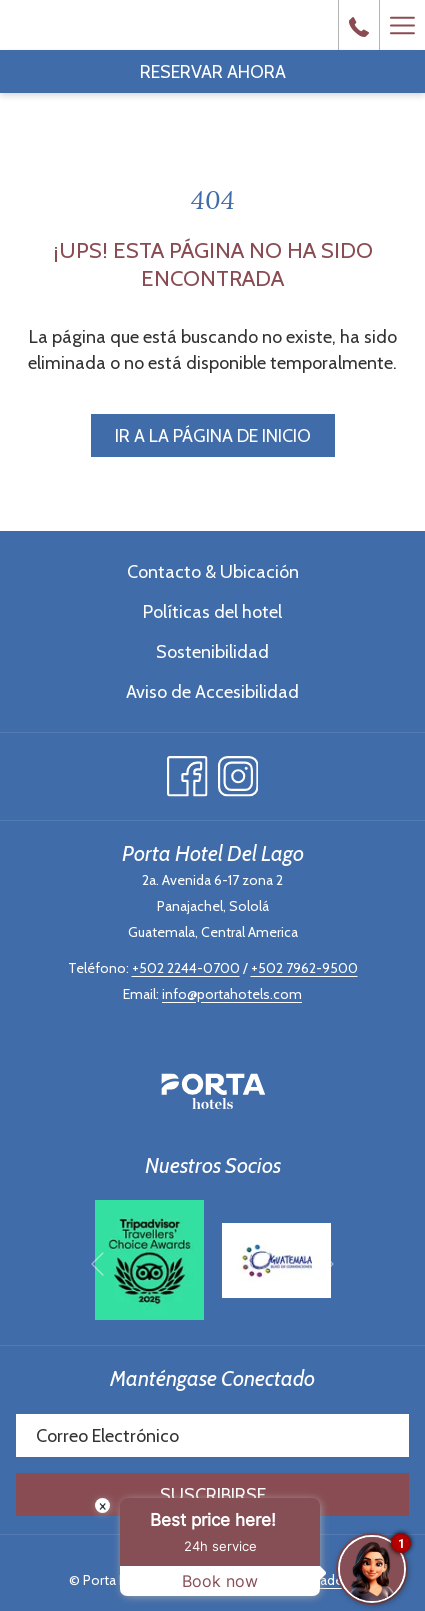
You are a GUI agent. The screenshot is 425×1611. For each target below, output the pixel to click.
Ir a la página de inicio (213, 436)
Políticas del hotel (212, 612)
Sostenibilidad (212, 652)
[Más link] (402, 25)
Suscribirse (213, 1495)
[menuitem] (212, 571)
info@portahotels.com (232, 994)
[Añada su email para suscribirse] (212, 1435)
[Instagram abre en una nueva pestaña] (238, 771)
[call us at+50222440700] (359, 25)
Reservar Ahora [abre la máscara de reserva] (213, 72)
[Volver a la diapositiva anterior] (97, 1263)
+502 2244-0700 (186, 968)
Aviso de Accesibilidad (212, 692)
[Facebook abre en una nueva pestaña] (187, 771)
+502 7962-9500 (304, 968)
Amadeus (328, 1580)
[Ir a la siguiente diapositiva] (327, 1263)
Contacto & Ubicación (213, 572)
